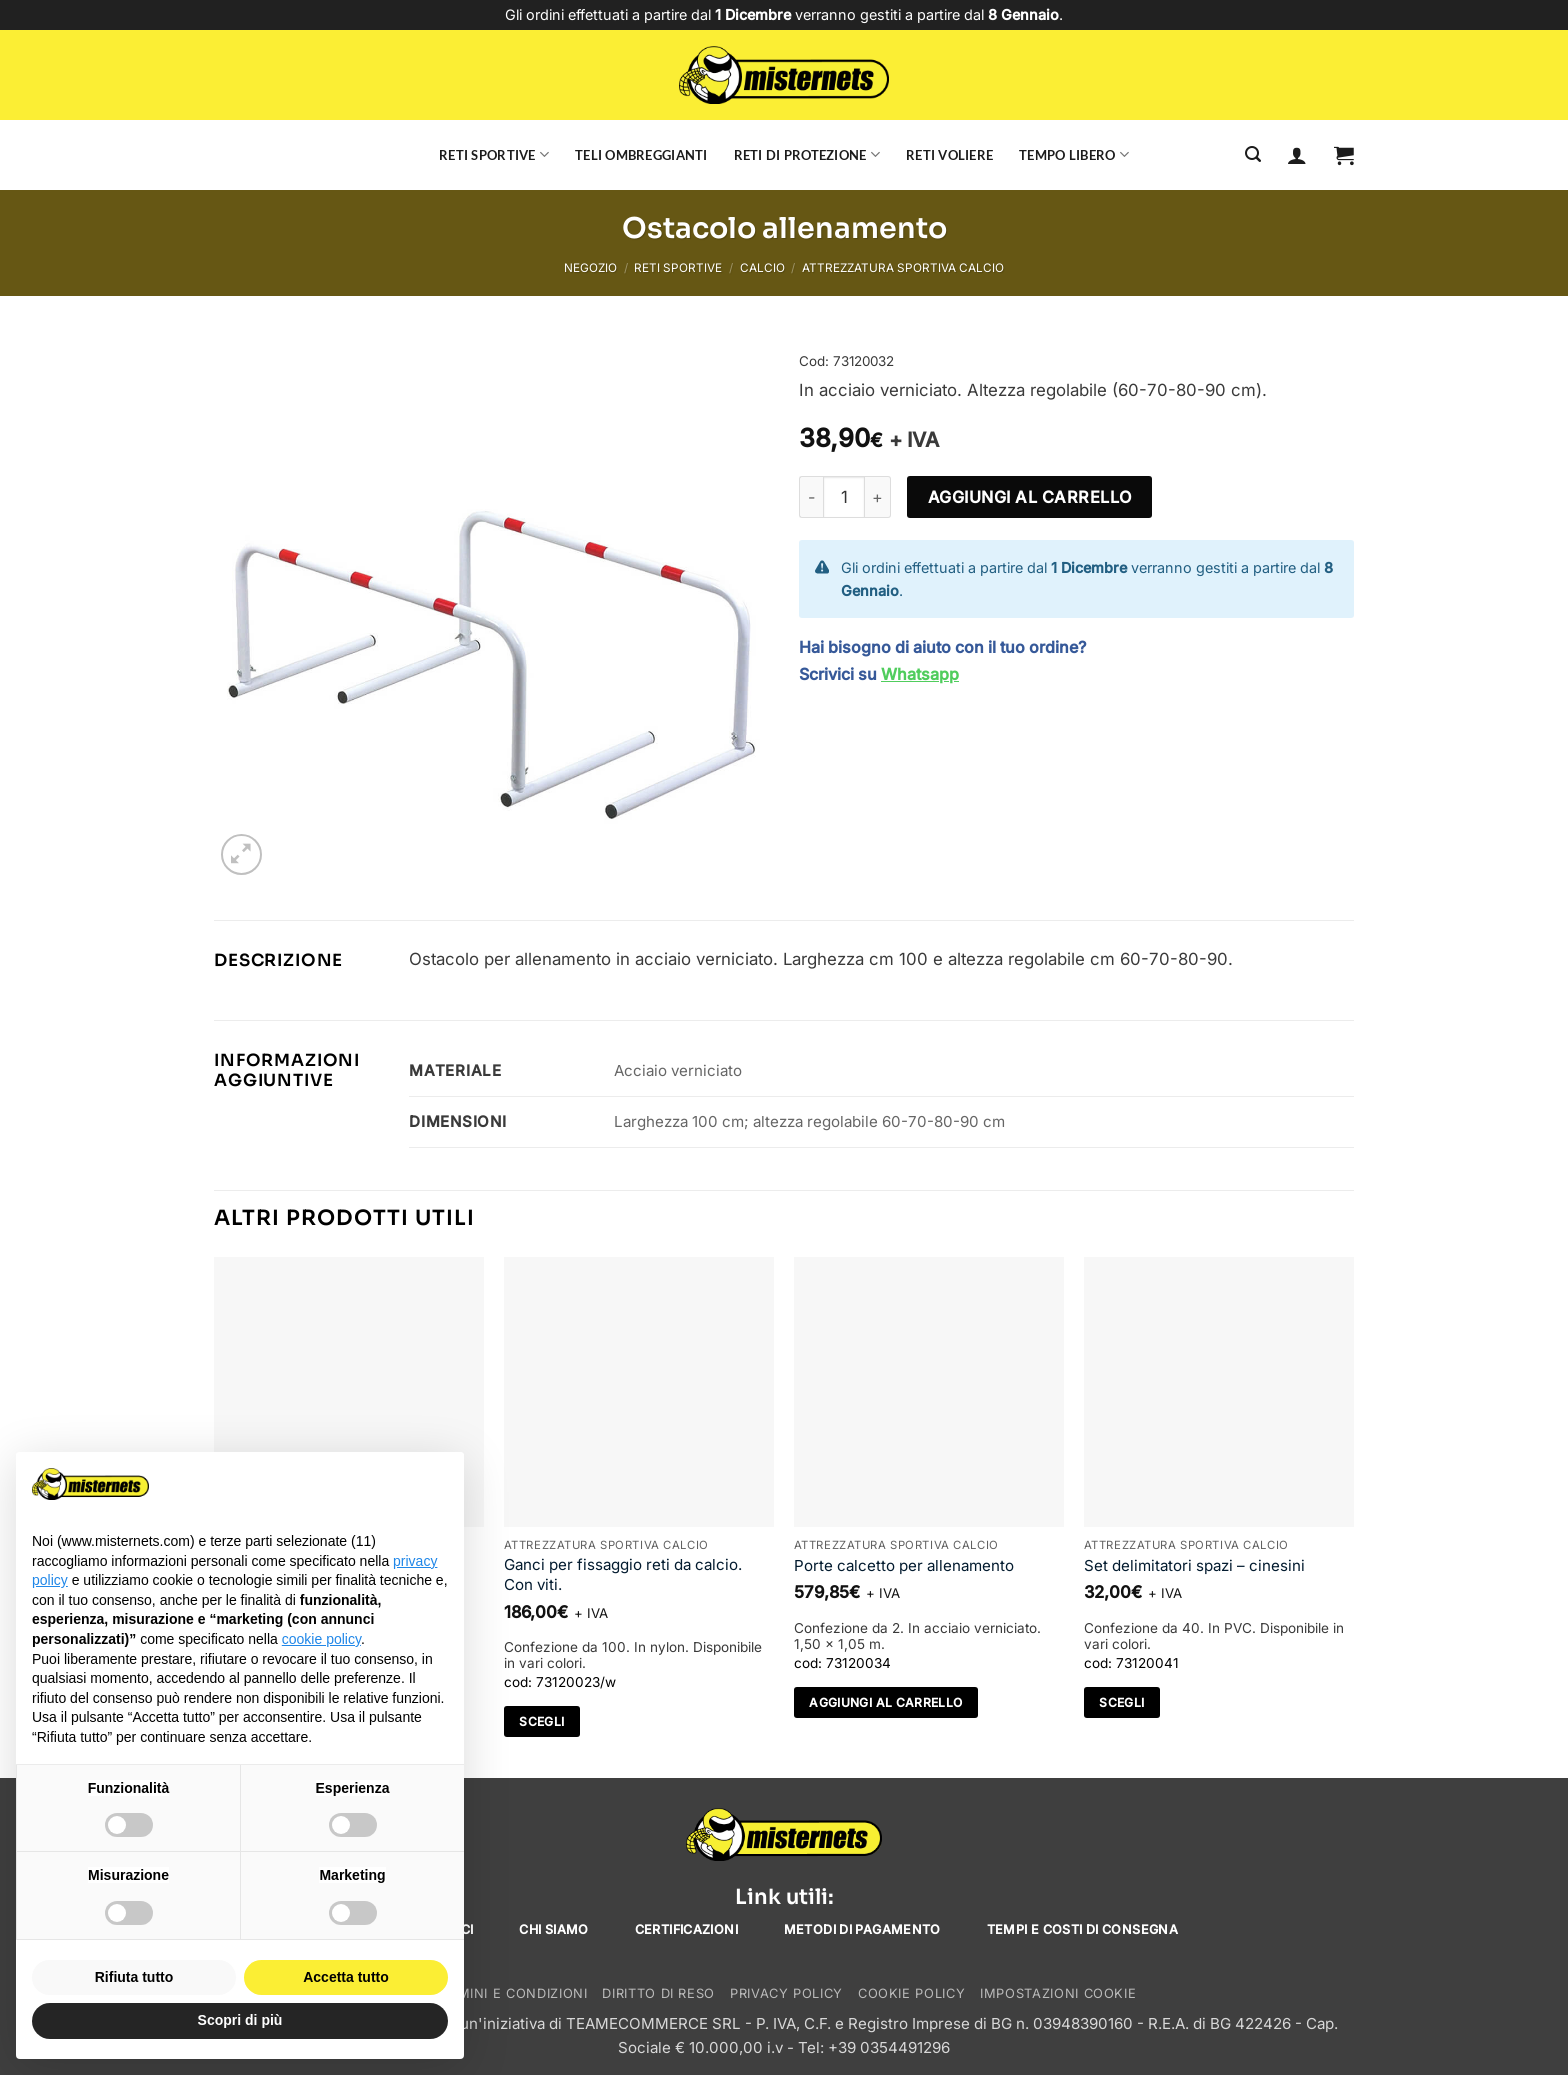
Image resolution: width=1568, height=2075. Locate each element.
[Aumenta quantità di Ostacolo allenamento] (878, 497)
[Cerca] (1253, 154)
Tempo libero (1074, 154)
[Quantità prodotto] (844, 497)
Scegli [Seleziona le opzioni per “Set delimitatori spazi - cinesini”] (1121, 1702)
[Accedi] (1297, 155)
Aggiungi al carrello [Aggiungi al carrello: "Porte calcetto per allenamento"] (885, 1702)
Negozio (590, 268)
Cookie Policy (911, 1993)
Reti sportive (494, 154)
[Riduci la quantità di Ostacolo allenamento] (811, 497)
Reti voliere (949, 155)
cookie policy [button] (321, 1639)
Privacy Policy (786, 1993)
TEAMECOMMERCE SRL (653, 2023)
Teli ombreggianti (641, 155)
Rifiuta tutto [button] (134, 1977)
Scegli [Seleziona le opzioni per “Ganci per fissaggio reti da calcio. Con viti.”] (541, 1721)
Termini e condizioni (510, 1993)
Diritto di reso (658, 1993)
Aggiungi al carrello (1030, 497)
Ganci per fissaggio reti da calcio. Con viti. (623, 1574)
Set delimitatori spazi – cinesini (1194, 1565)
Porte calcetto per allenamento (904, 1565)
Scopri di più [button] (240, 2020)
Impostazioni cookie (1058, 1993)
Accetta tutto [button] (346, 1977)
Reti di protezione (807, 154)
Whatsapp (920, 674)
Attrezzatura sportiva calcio (903, 268)
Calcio (762, 268)
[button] (1344, 155)
